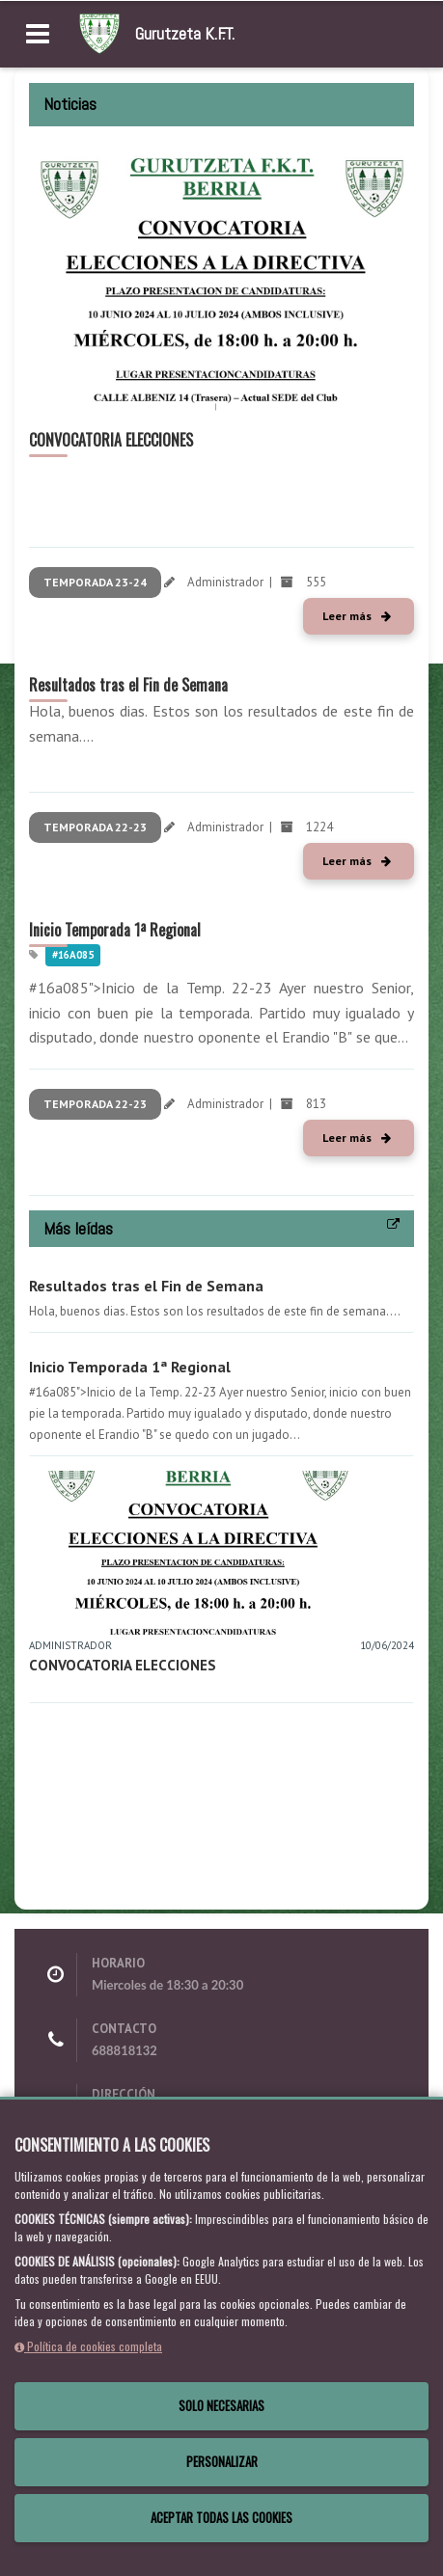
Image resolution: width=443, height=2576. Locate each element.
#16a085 (73, 955)
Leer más (356, 616)
